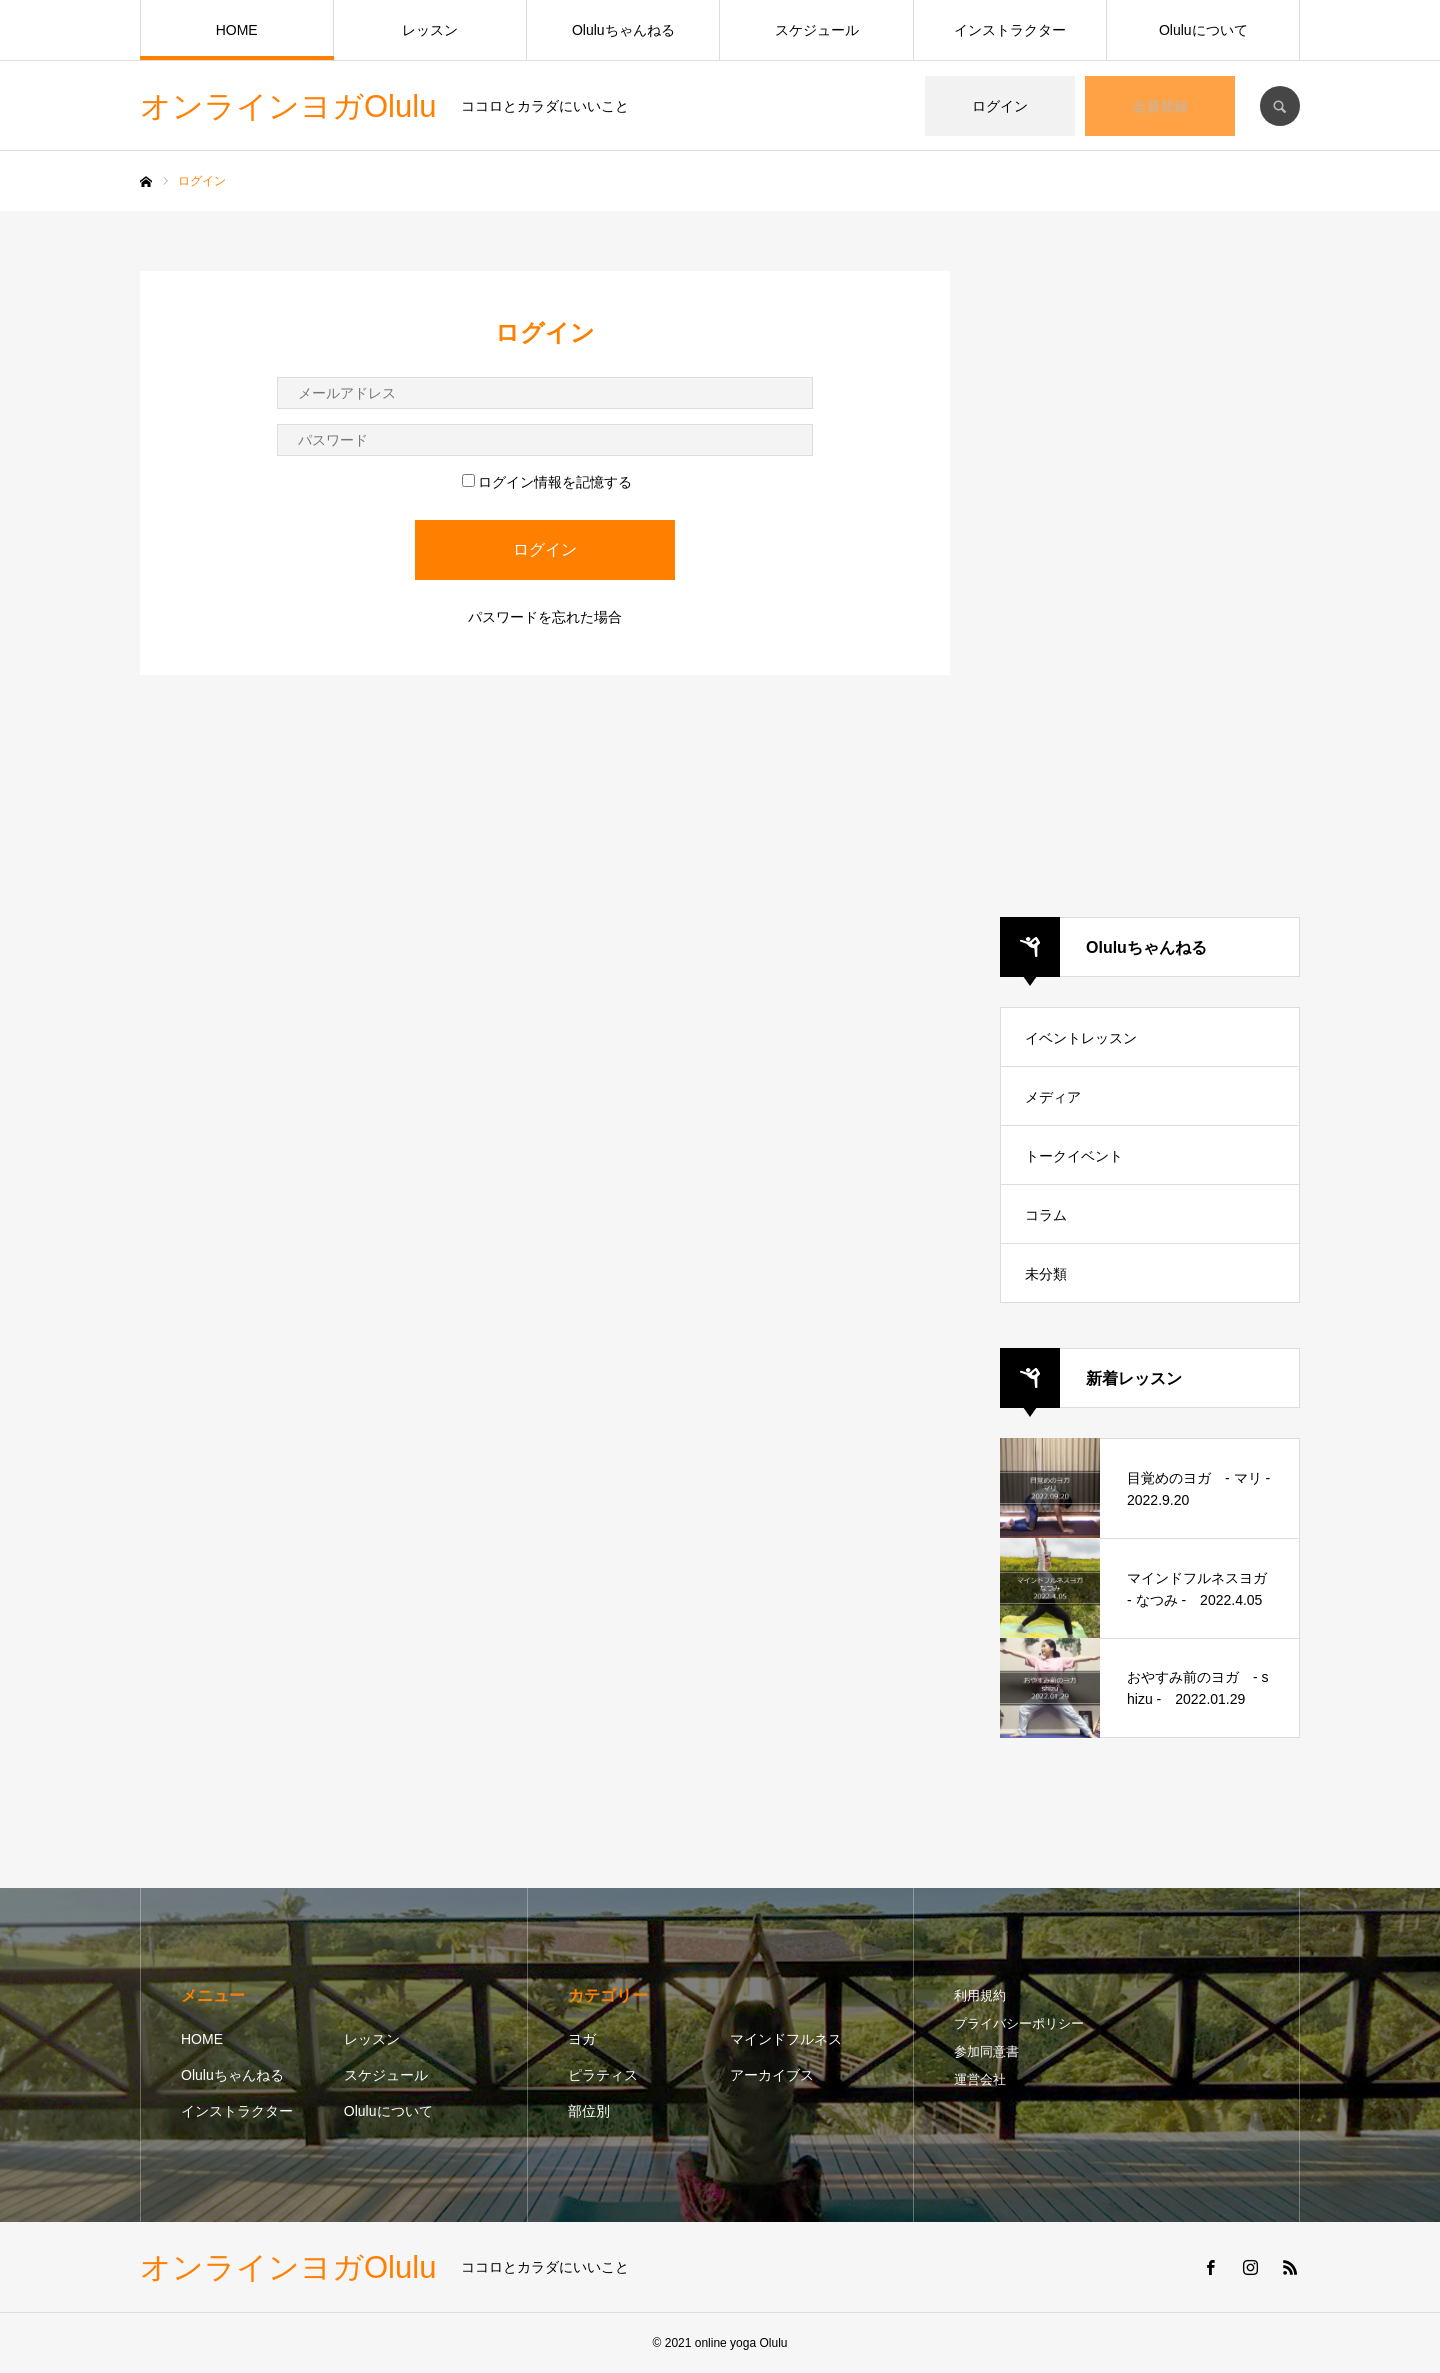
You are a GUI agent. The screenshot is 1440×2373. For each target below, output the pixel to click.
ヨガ (582, 2039)
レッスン (430, 30)
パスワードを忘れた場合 (545, 617)
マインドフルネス (786, 2039)
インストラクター (1010, 30)
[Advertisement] (1150, 571)
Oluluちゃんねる (623, 30)
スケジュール (817, 30)
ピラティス (603, 2075)
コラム (1046, 1215)
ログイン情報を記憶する (547, 482)
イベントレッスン (1081, 1038)
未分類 (1046, 1274)
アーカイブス (772, 2075)
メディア (1053, 1097)
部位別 (589, 2111)
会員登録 (1160, 106)
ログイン (1000, 106)
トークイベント (1074, 1156)
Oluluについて (1203, 30)
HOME (237, 30)
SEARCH (1280, 106)
